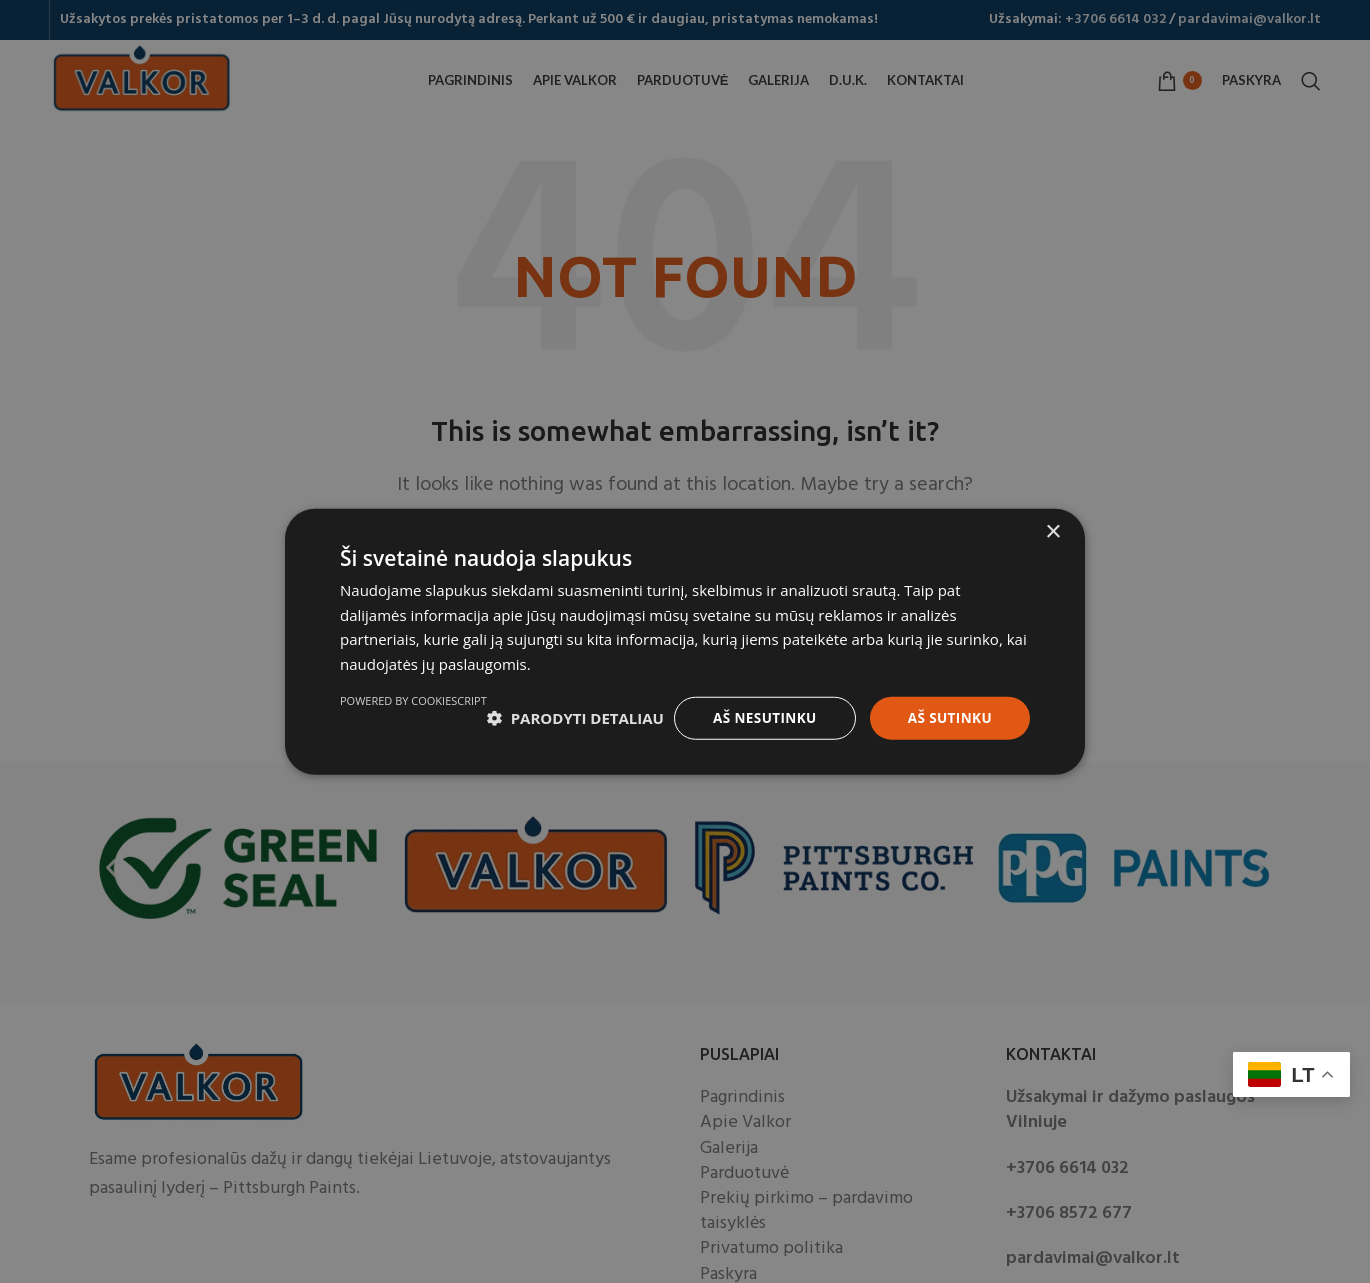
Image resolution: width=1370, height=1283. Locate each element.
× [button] (1052, 523)
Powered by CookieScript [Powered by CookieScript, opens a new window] (956, 761)
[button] (428, 711)
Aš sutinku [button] (948, 709)
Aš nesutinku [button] (759, 709)
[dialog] (685, 641)
